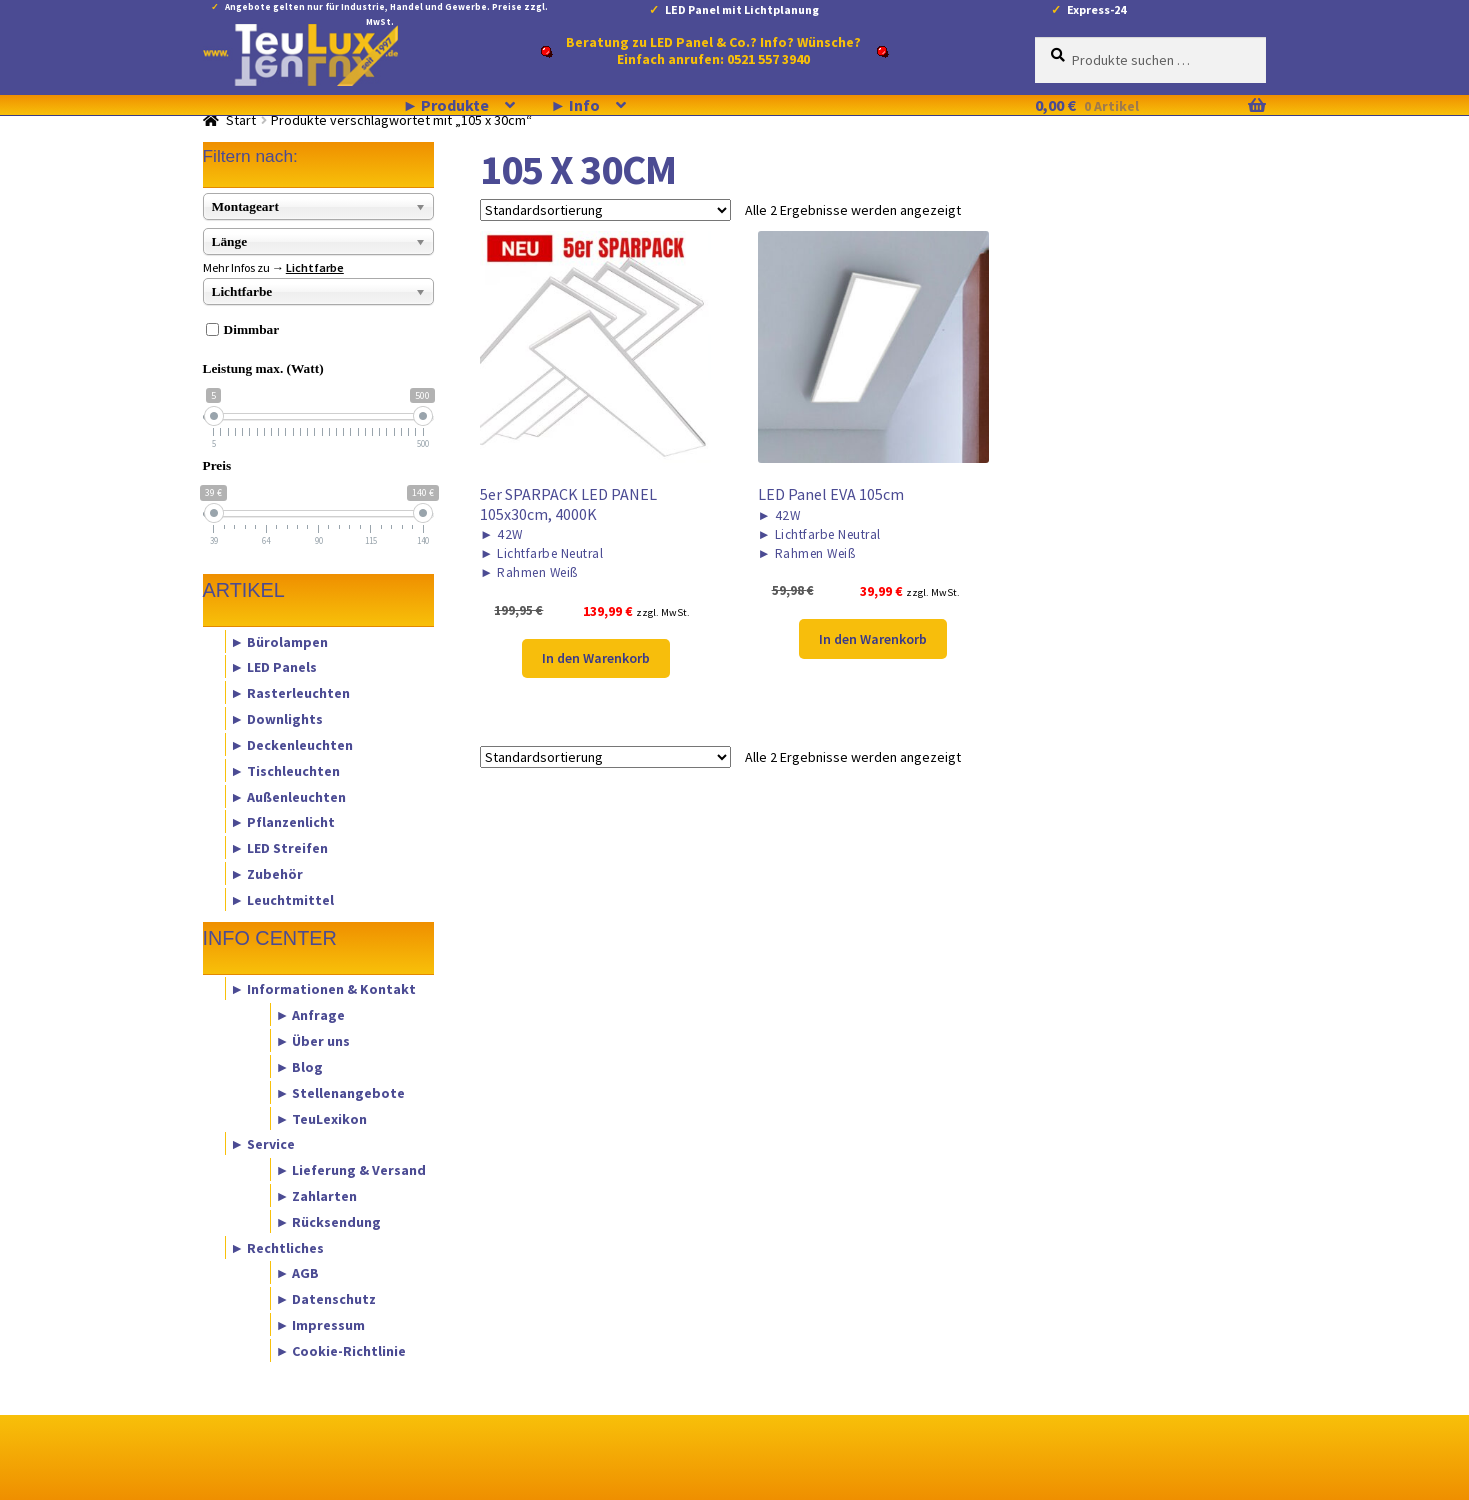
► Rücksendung (328, 1221)
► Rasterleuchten (290, 693)
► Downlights (276, 719)
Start (241, 120)
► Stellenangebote (340, 1092)
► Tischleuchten (285, 770)
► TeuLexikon (321, 1118)
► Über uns (312, 1041)
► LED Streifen (279, 848)
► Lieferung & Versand (350, 1170)
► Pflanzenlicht (282, 822)
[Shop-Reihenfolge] (605, 210)
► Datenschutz (325, 1299)
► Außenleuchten (288, 796)
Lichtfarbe (315, 267)
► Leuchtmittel (282, 899)
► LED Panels (273, 667)
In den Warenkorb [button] (596, 658)
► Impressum (320, 1325)
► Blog (299, 1066)
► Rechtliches (277, 1247)
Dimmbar (252, 329)
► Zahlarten (316, 1195)
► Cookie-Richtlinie (340, 1350)
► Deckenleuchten (291, 744)
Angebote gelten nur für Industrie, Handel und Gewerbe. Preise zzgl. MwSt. (386, 10)
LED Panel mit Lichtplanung (742, 9)
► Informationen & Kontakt (323, 989)
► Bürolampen (279, 641)
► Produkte (446, 105)
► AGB (297, 1273)
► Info (575, 105)
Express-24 (1096, 9)
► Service (262, 1144)
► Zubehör (266, 873)
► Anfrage (310, 1015)
